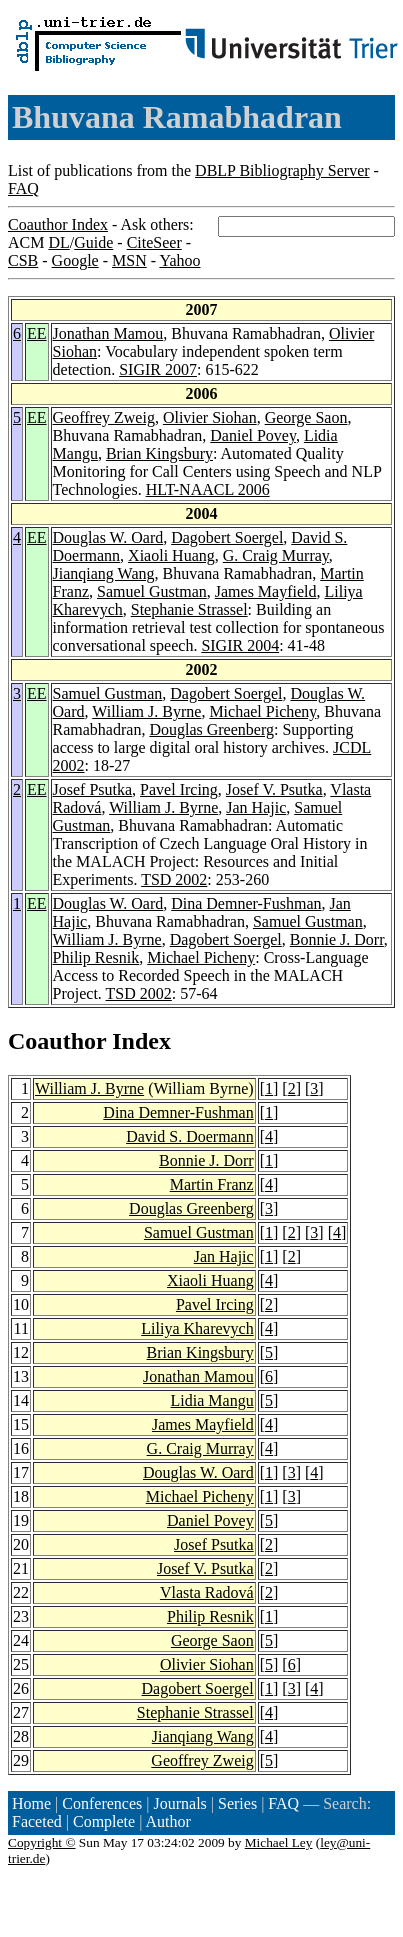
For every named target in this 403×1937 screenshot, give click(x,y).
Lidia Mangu (212, 1400)
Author (168, 1821)
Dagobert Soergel (227, 537)
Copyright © (42, 1842)
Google (75, 260)
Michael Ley (279, 1842)
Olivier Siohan (210, 417)
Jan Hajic (256, 807)
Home (31, 1803)
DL (58, 242)
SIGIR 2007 (158, 369)
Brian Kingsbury (159, 453)
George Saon (306, 417)
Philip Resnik (96, 957)
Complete (104, 1821)
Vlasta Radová (207, 1592)
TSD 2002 (174, 879)
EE (37, 333)
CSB (23, 260)
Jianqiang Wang (104, 573)
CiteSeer (154, 242)
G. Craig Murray (276, 555)
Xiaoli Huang (171, 555)
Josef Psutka (93, 789)
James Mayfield (266, 591)
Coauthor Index (58, 224)
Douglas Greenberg (211, 729)
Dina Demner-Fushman (246, 903)
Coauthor (57, 1041)
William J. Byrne (146, 711)
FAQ (23, 188)
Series (237, 1803)
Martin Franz (212, 1184)
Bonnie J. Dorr (337, 939)
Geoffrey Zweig (104, 417)
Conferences (102, 1803)
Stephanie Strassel (189, 609)
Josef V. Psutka (274, 789)
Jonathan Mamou (108, 333)
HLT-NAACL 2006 (208, 489)
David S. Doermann (190, 1136)
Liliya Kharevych (197, 1328)
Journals (179, 1803)
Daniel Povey (253, 435)
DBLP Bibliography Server (282, 170)
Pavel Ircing (179, 789)
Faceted (37, 1821)
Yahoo (179, 260)
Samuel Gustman (152, 591)
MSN (129, 260)
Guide (93, 242)
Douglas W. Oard (108, 537)
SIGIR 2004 (240, 645)
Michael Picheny (262, 711)
